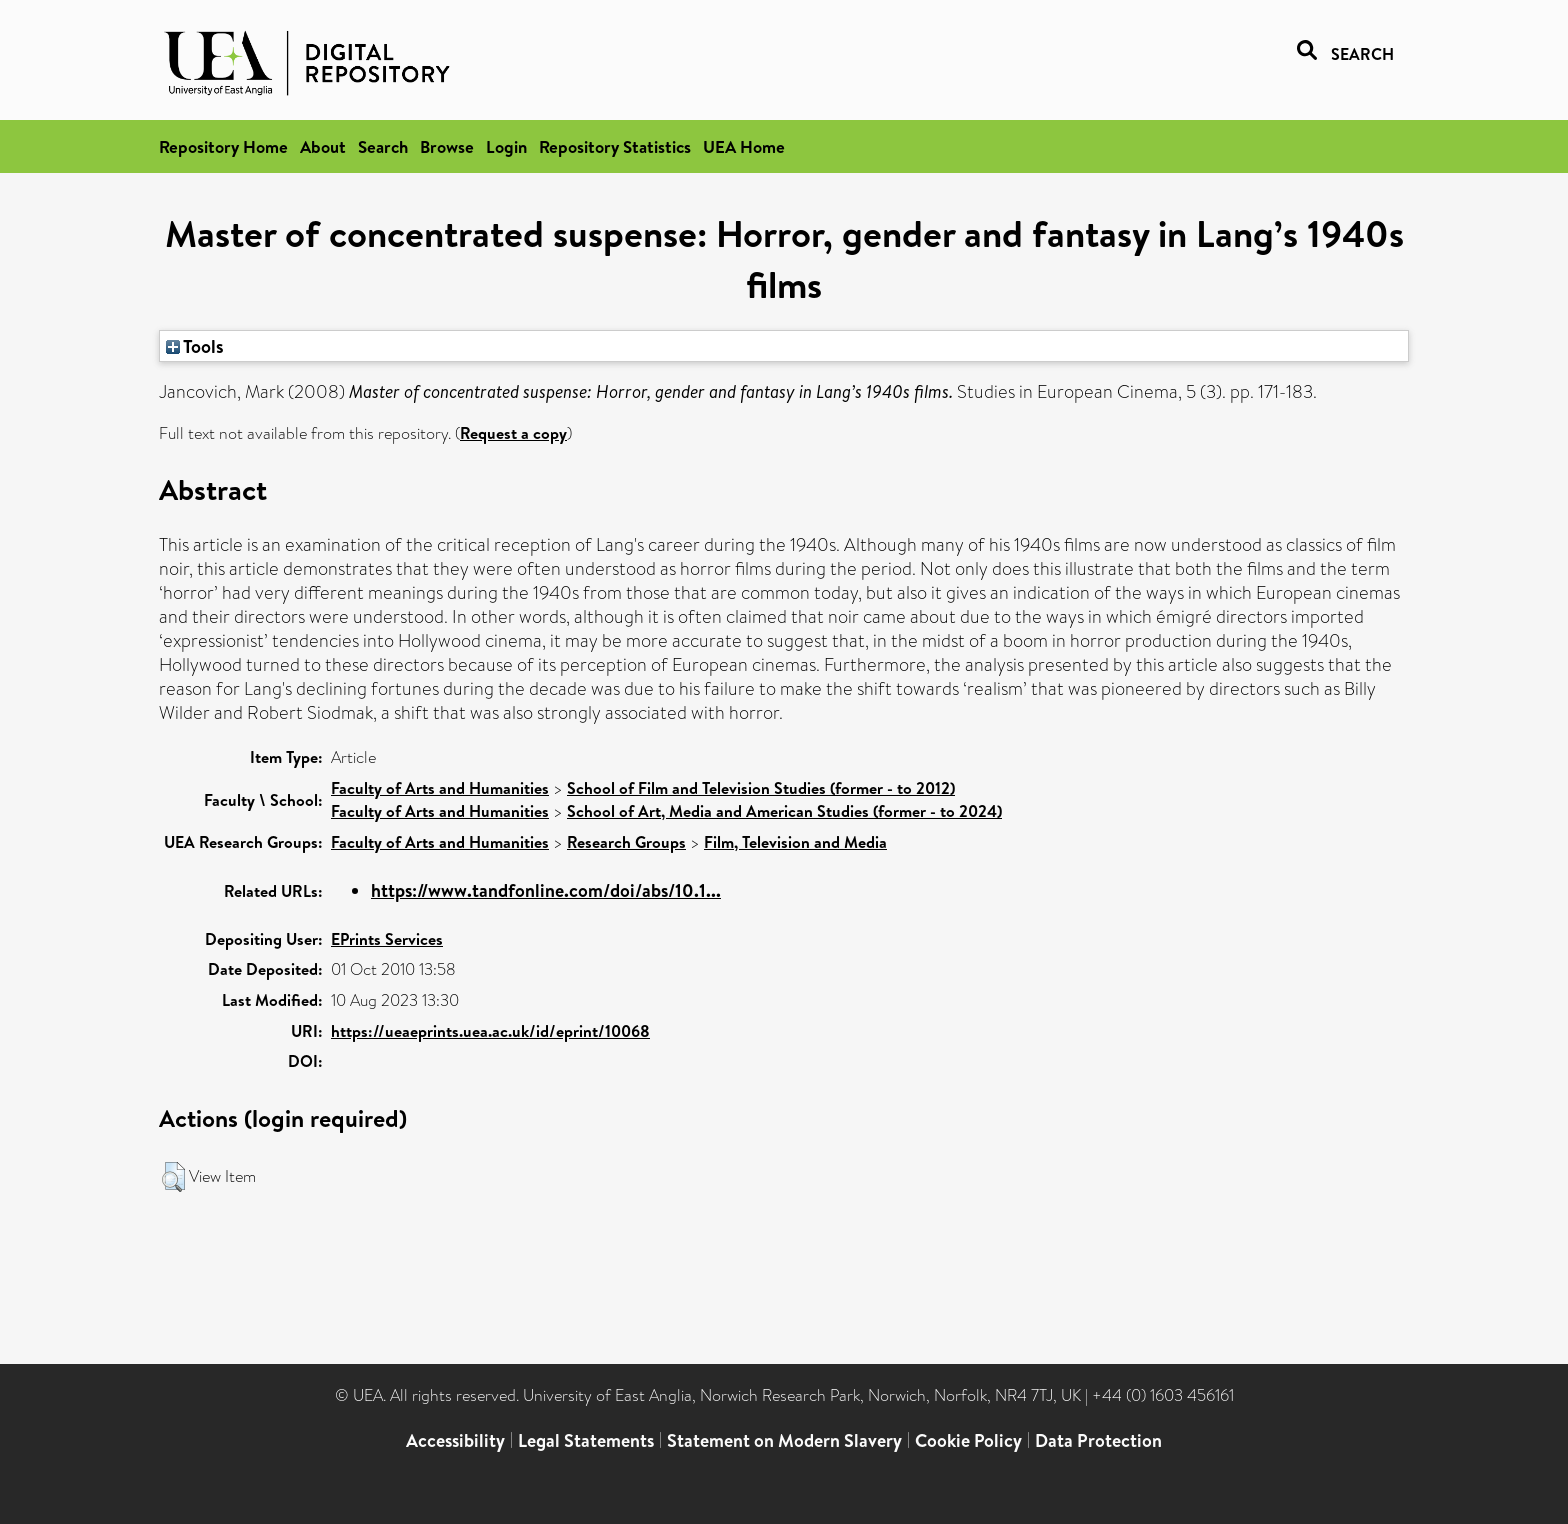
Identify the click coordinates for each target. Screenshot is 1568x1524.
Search (383, 146)
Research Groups (626, 842)
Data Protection (1098, 1440)
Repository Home (223, 146)
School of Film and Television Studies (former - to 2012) (761, 788)
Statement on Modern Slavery (784, 1440)
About (323, 146)
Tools (195, 346)
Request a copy (513, 433)
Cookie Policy (968, 1440)
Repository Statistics (615, 146)
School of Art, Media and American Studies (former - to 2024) (784, 811)
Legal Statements (586, 1440)
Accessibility (455, 1440)
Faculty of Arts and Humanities (440, 788)
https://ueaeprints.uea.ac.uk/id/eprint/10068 (490, 1031)
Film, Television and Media (795, 842)
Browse (447, 146)
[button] (173, 1177)
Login (506, 146)
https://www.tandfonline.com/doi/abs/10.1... (546, 890)
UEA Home (744, 146)
